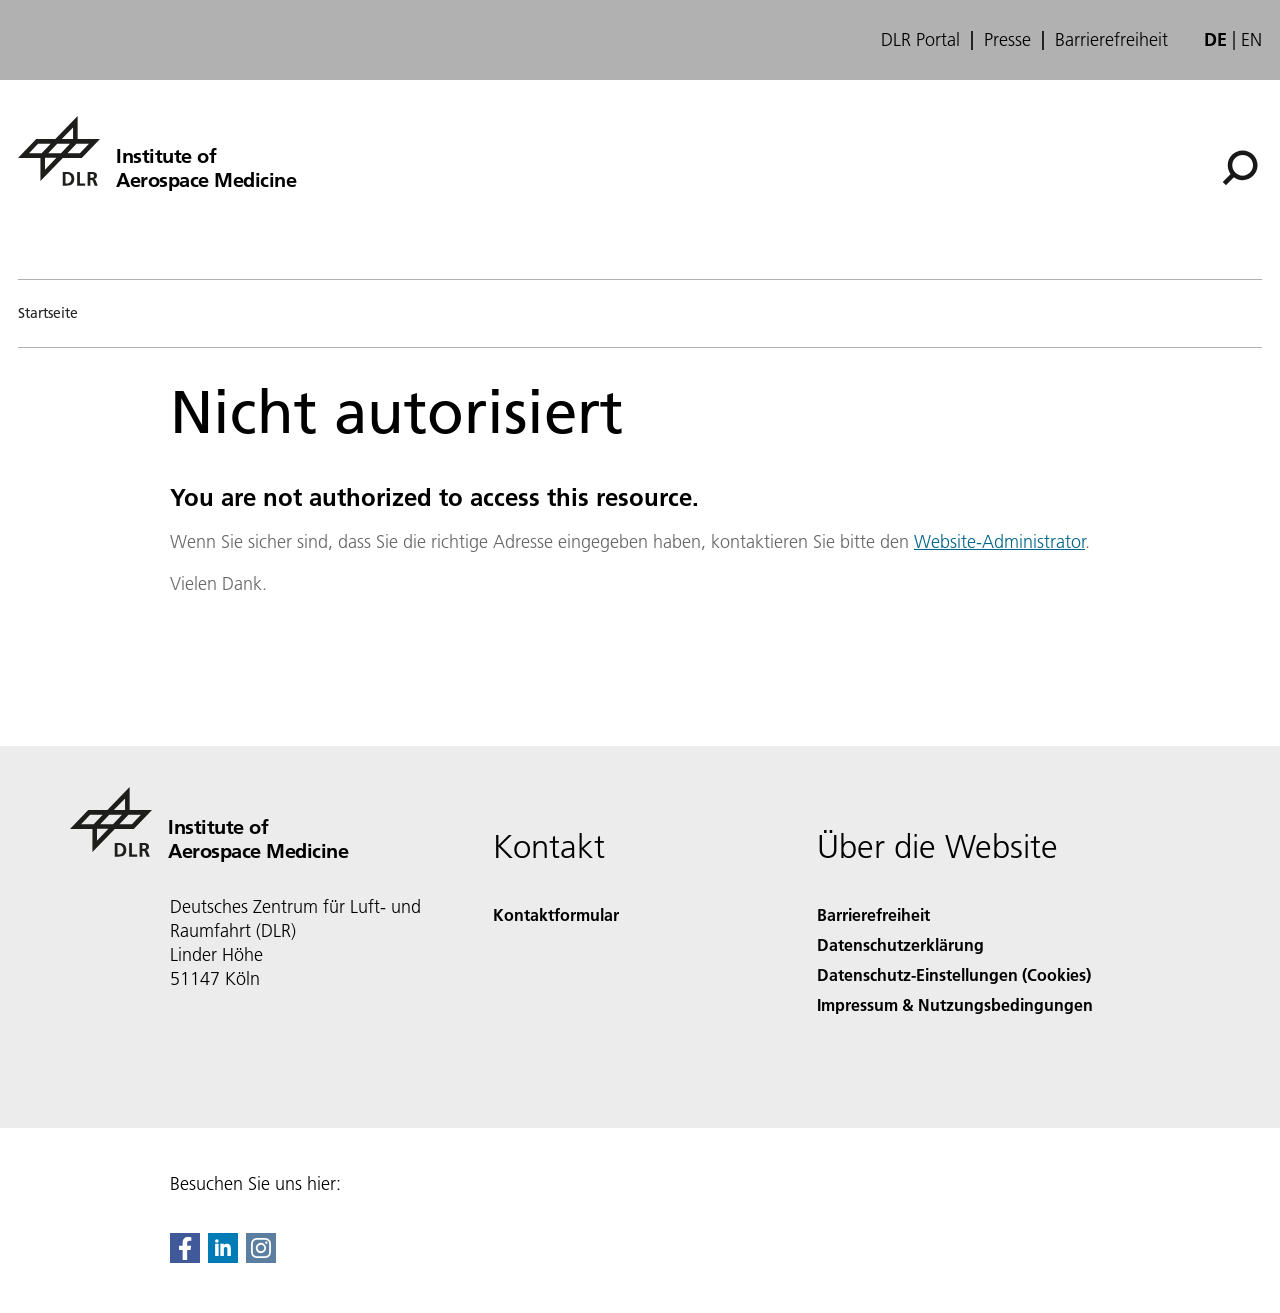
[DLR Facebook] (185, 1256)
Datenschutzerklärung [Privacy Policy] (900, 944)
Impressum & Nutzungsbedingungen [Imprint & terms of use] (955, 1004)
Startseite (48, 313)
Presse (1007, 40)
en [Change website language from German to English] (1251, 39)
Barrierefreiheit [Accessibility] (873, 914)
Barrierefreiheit (1111, 40)
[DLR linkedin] (223, 1256)
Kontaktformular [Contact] (556, 914)
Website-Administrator (999, 541)
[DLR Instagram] (261, 1256)
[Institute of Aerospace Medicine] (157, 151)
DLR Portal (920, 40)
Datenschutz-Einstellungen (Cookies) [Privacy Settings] (954, 974)
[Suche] (1240, 168)
